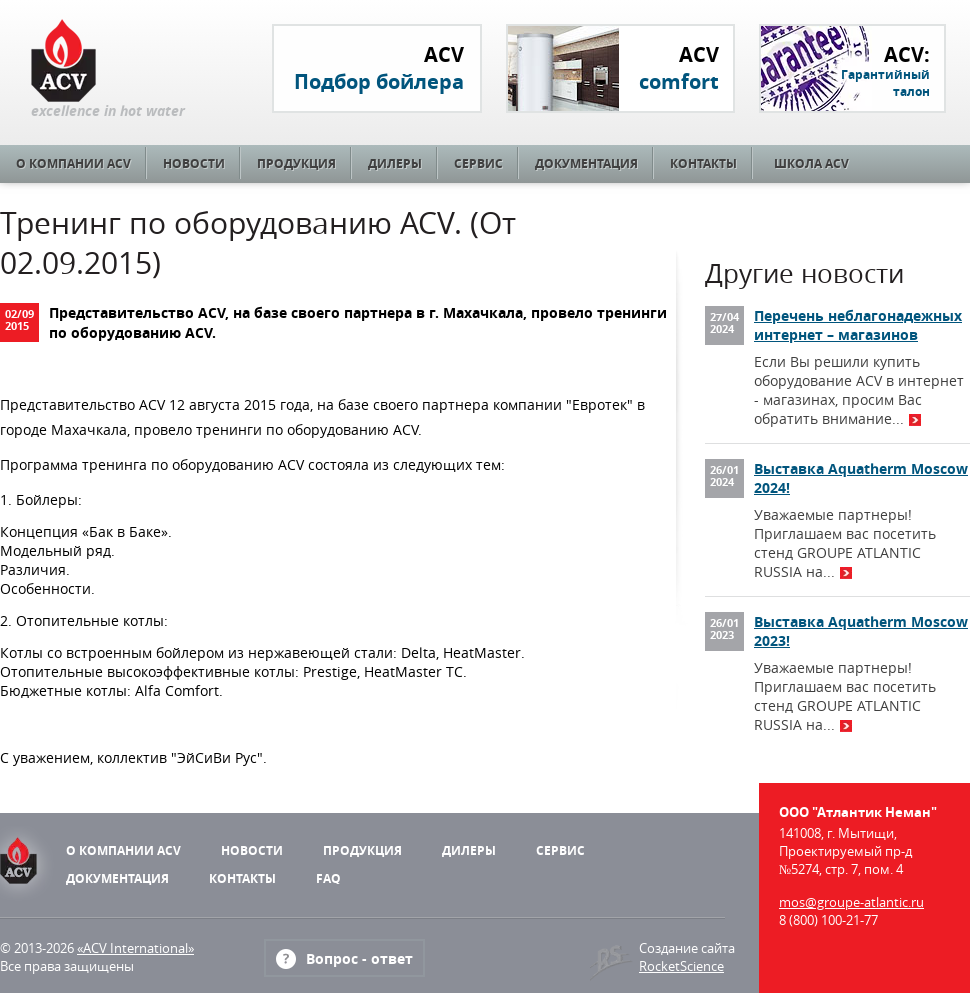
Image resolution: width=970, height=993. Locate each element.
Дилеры (395, 163)
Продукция (296, 163)
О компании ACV (73, 163)
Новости (194, 163)
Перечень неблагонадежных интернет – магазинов (858, 325)
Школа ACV (811, 163)
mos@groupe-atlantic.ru (851, 902)
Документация (586, 163)
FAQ (328, 878)
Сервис (478, 163)
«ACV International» (135, 948)
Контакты (703, 163)
